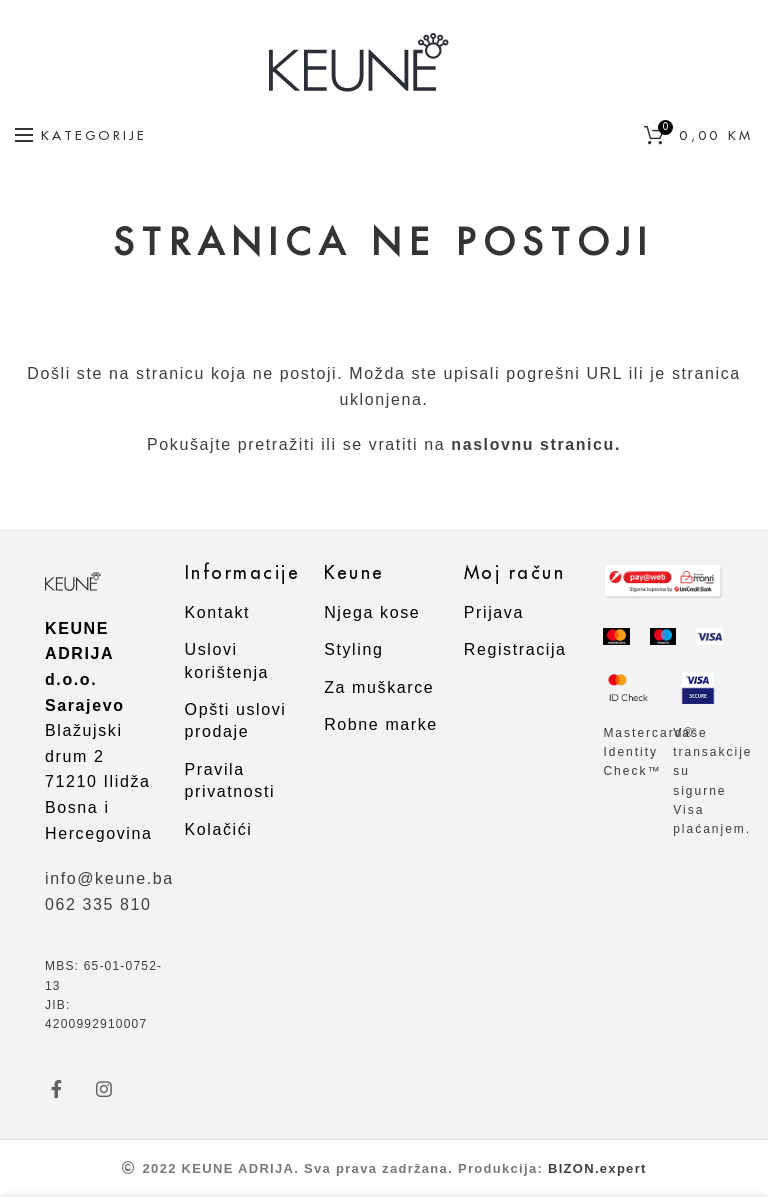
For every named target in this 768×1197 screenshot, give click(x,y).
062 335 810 (98, 904)
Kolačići (219, 829)
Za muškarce (379, 687)
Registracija (515, 649)
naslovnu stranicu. (536, 444)
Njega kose (372, 612)
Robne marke (381, 724)
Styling (353, 649)
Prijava (494, 612)
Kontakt (217, 612)
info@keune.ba (109, 878)
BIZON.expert (597, 1168)
